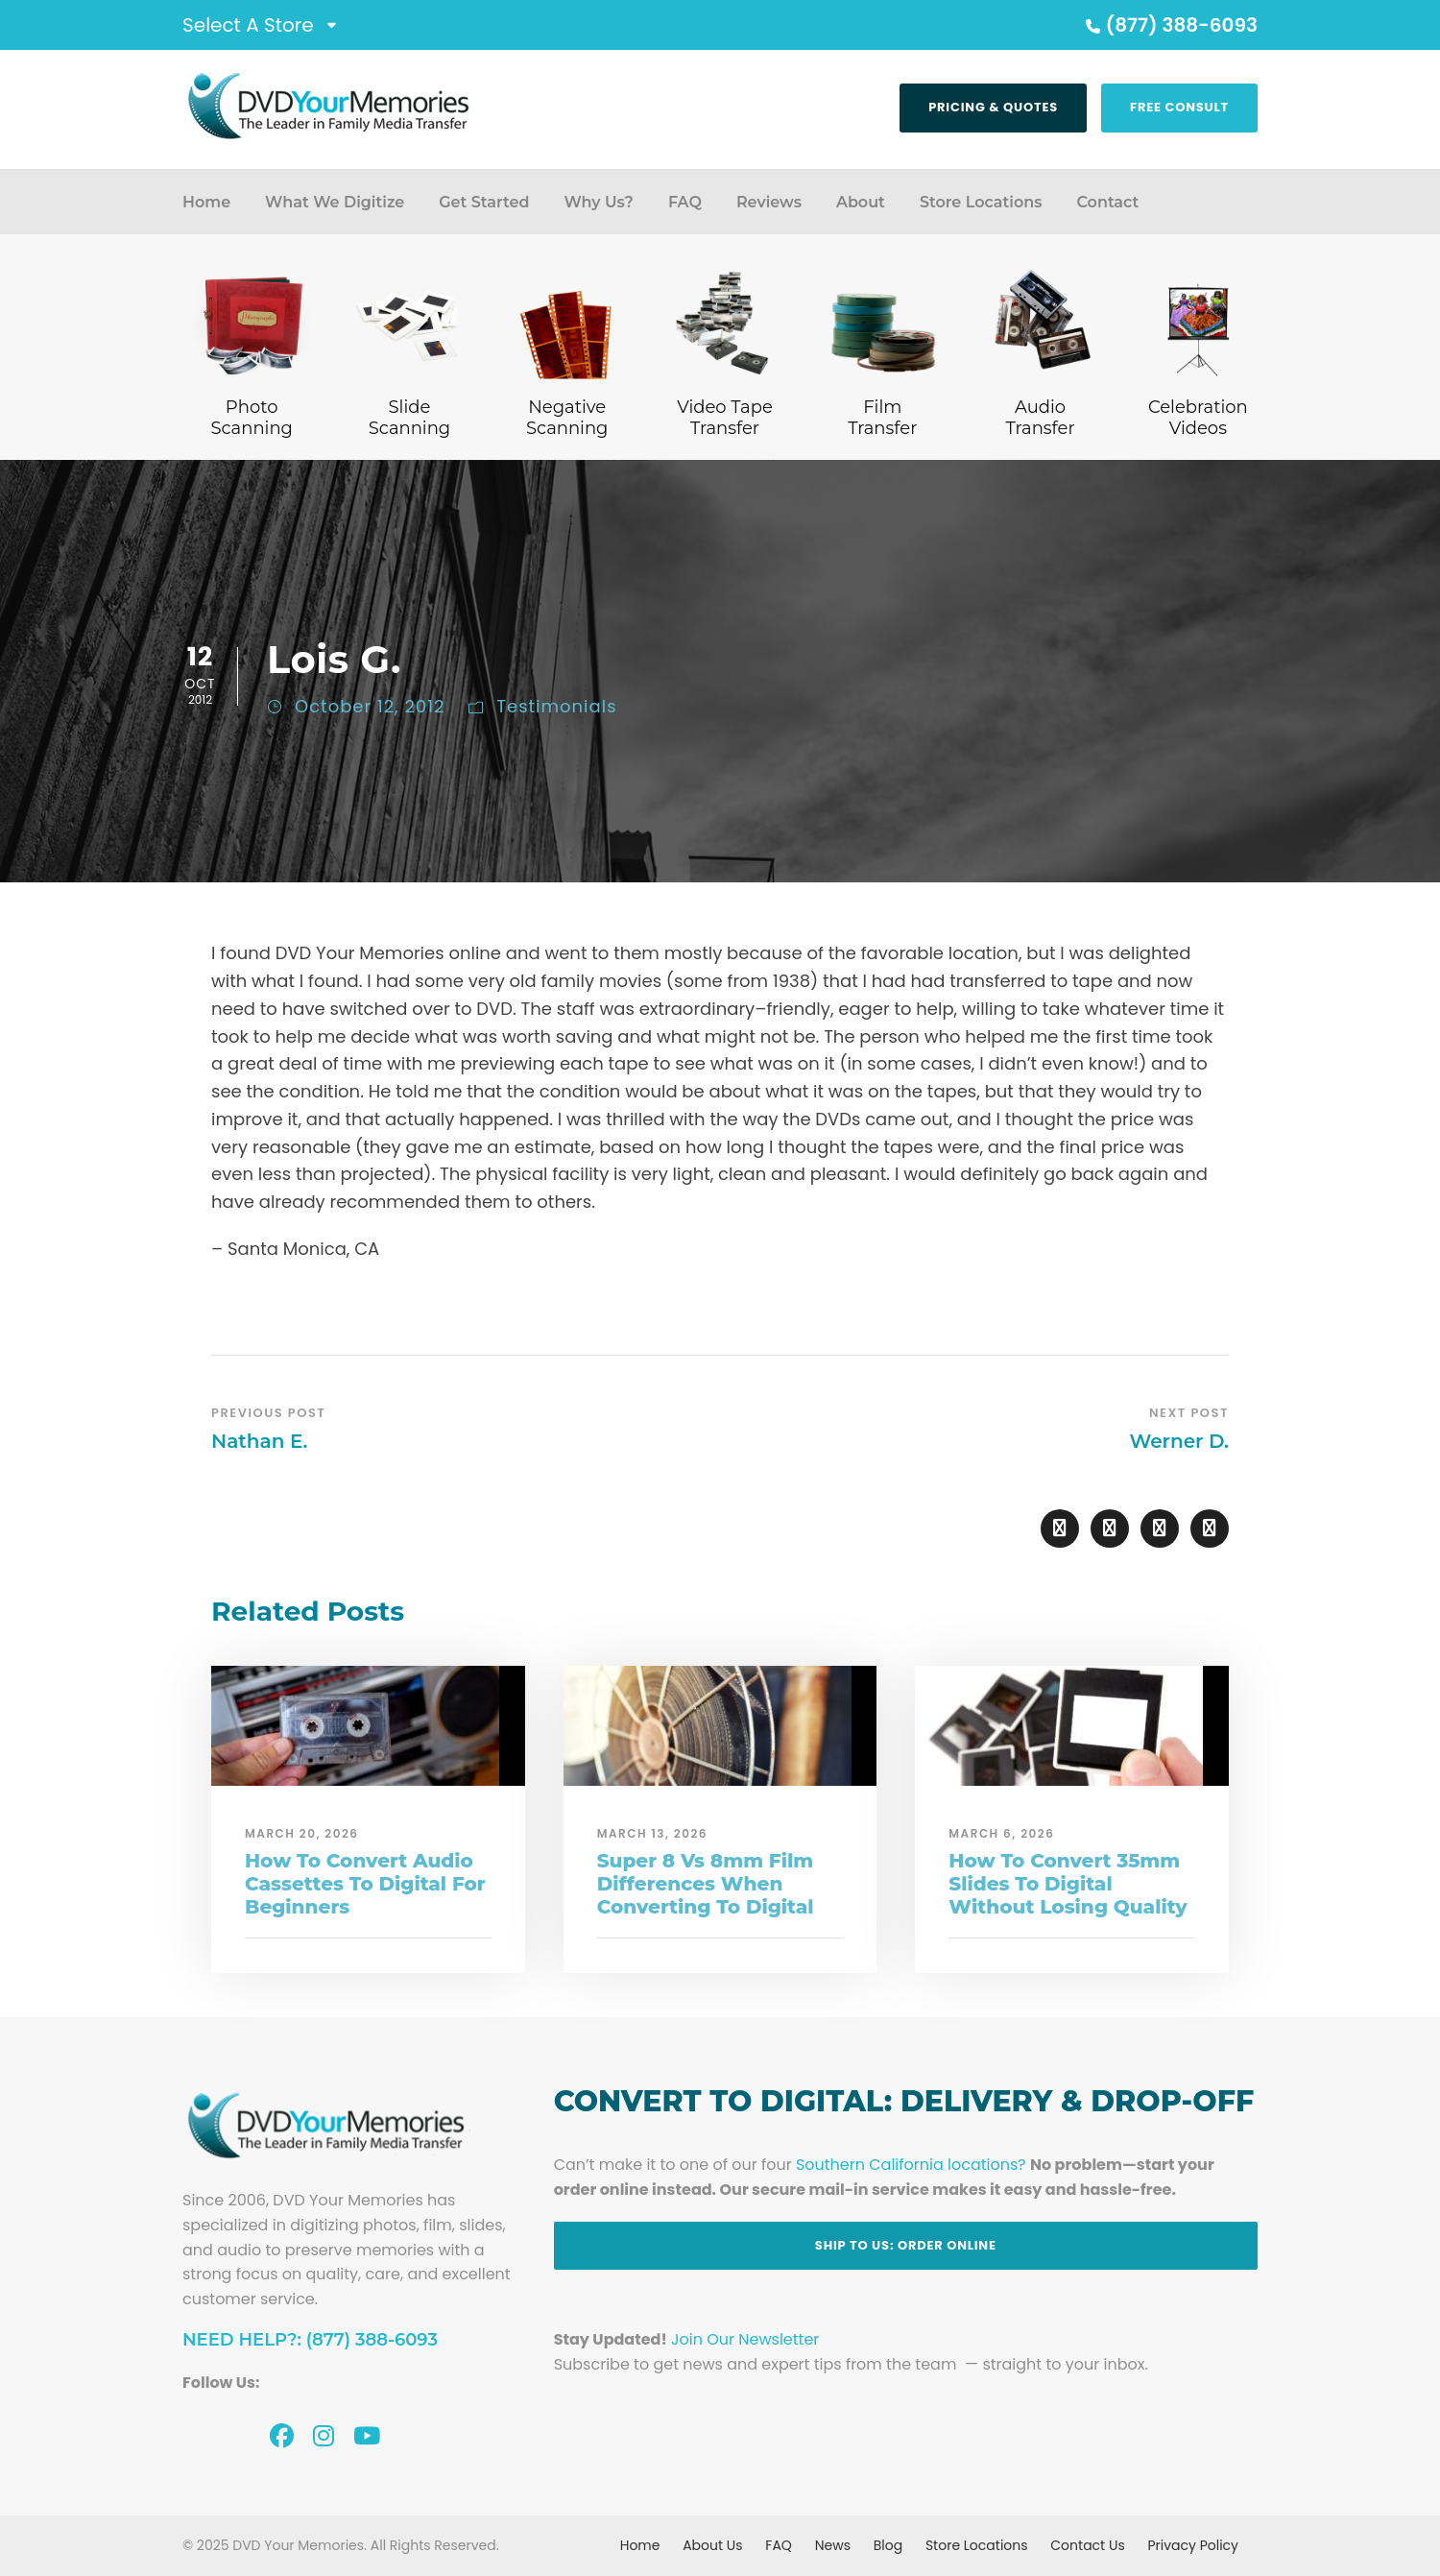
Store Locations (981, 202)
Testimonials (556, 706)
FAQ (685, 202)
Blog (888, 2545)
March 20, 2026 (302, 1833)
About (860, 202)
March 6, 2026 (1001, 1833)
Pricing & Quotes (993, 107)
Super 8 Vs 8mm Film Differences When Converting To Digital (705, 1883)
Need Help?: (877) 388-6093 (310, 2339)
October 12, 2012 (369, 706)
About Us (712, 2545)
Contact (1107, 202)
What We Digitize (334, 202)
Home (206, 202)
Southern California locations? (911, 2165)
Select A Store (248, 25)
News (833, 2545)
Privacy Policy (1192, 2545)
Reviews (769, 202)
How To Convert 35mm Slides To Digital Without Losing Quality (1067, 1883)
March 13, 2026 (652, 1833)
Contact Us (1087, 2545)
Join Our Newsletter (745, 2339)
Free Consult (1179, 107)
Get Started (484, 202)
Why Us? (598, 202)
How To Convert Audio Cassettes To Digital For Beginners (365, 1883)
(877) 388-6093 (1169, 25)
